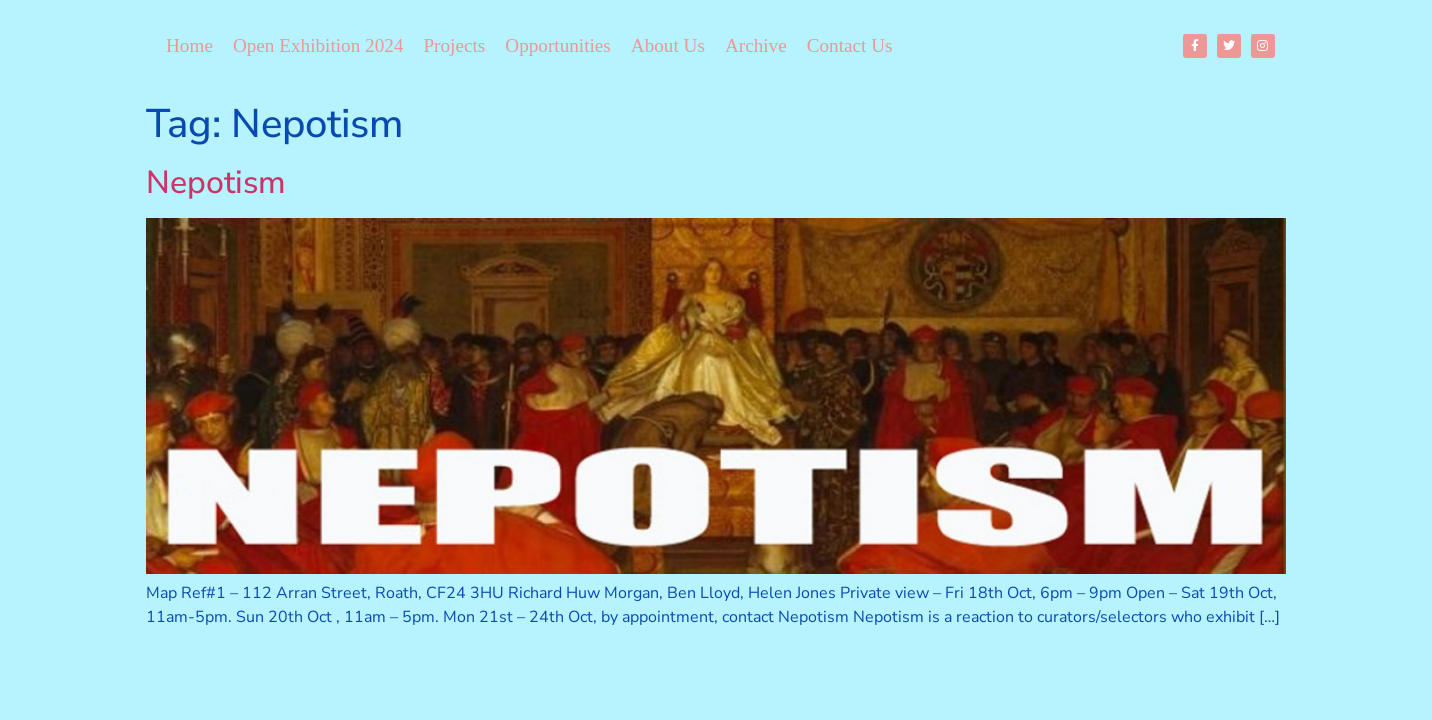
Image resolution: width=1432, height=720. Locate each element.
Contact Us (850, 45)
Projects (454, 45)
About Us (668, 45)
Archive (756, 45)
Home (189, 45)
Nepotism (216, 182)
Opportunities (558, 45)
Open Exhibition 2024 (318, 45)
